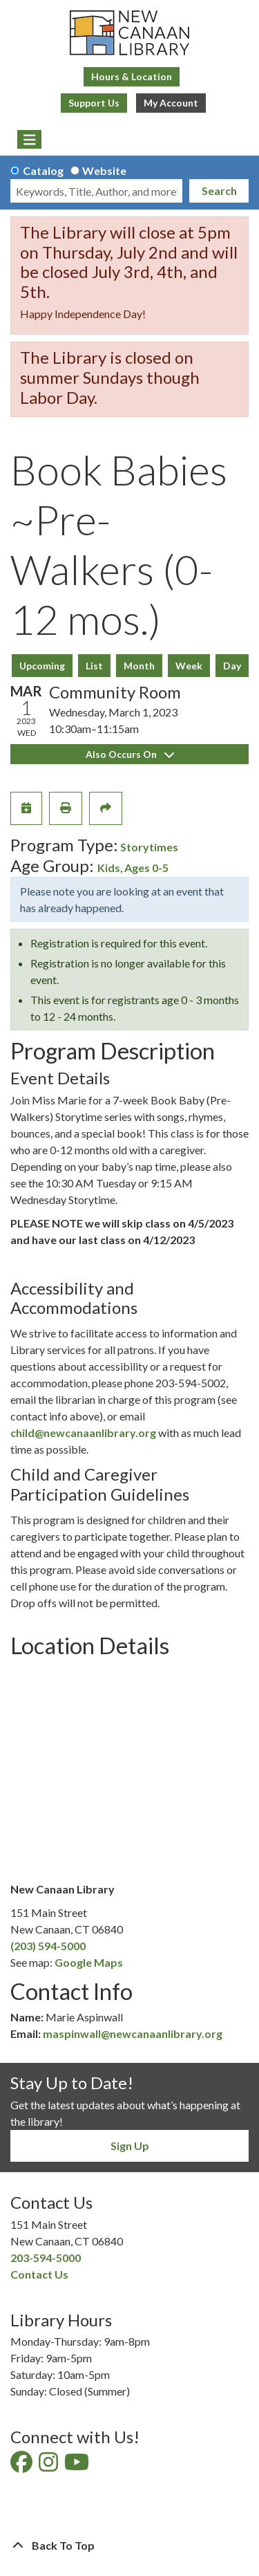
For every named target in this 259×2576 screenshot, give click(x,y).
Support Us (93, 103)
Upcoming (42, 665)
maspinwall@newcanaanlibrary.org (132, 2033)
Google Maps (89, 1962)
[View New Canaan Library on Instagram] (49, 2465)
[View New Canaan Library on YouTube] (77, 2465)
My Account (171, 103)
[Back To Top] (129, 2546)
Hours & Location (131, 76)
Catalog (43, 170)
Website (104, 170)
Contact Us (39, 2274)
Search (219, 190)
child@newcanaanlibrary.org (83, 1432)
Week (188, 665)
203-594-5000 (45, 2257)
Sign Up (130, 2145)
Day (232, 665)
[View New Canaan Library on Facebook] (22, 2465)
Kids (108, 867)
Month (139, 665)
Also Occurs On (130, 754)
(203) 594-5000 (48, 1945)
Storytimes (149, 846)
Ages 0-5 (146, 867)
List (94, 665)
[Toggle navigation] (29, 139)
